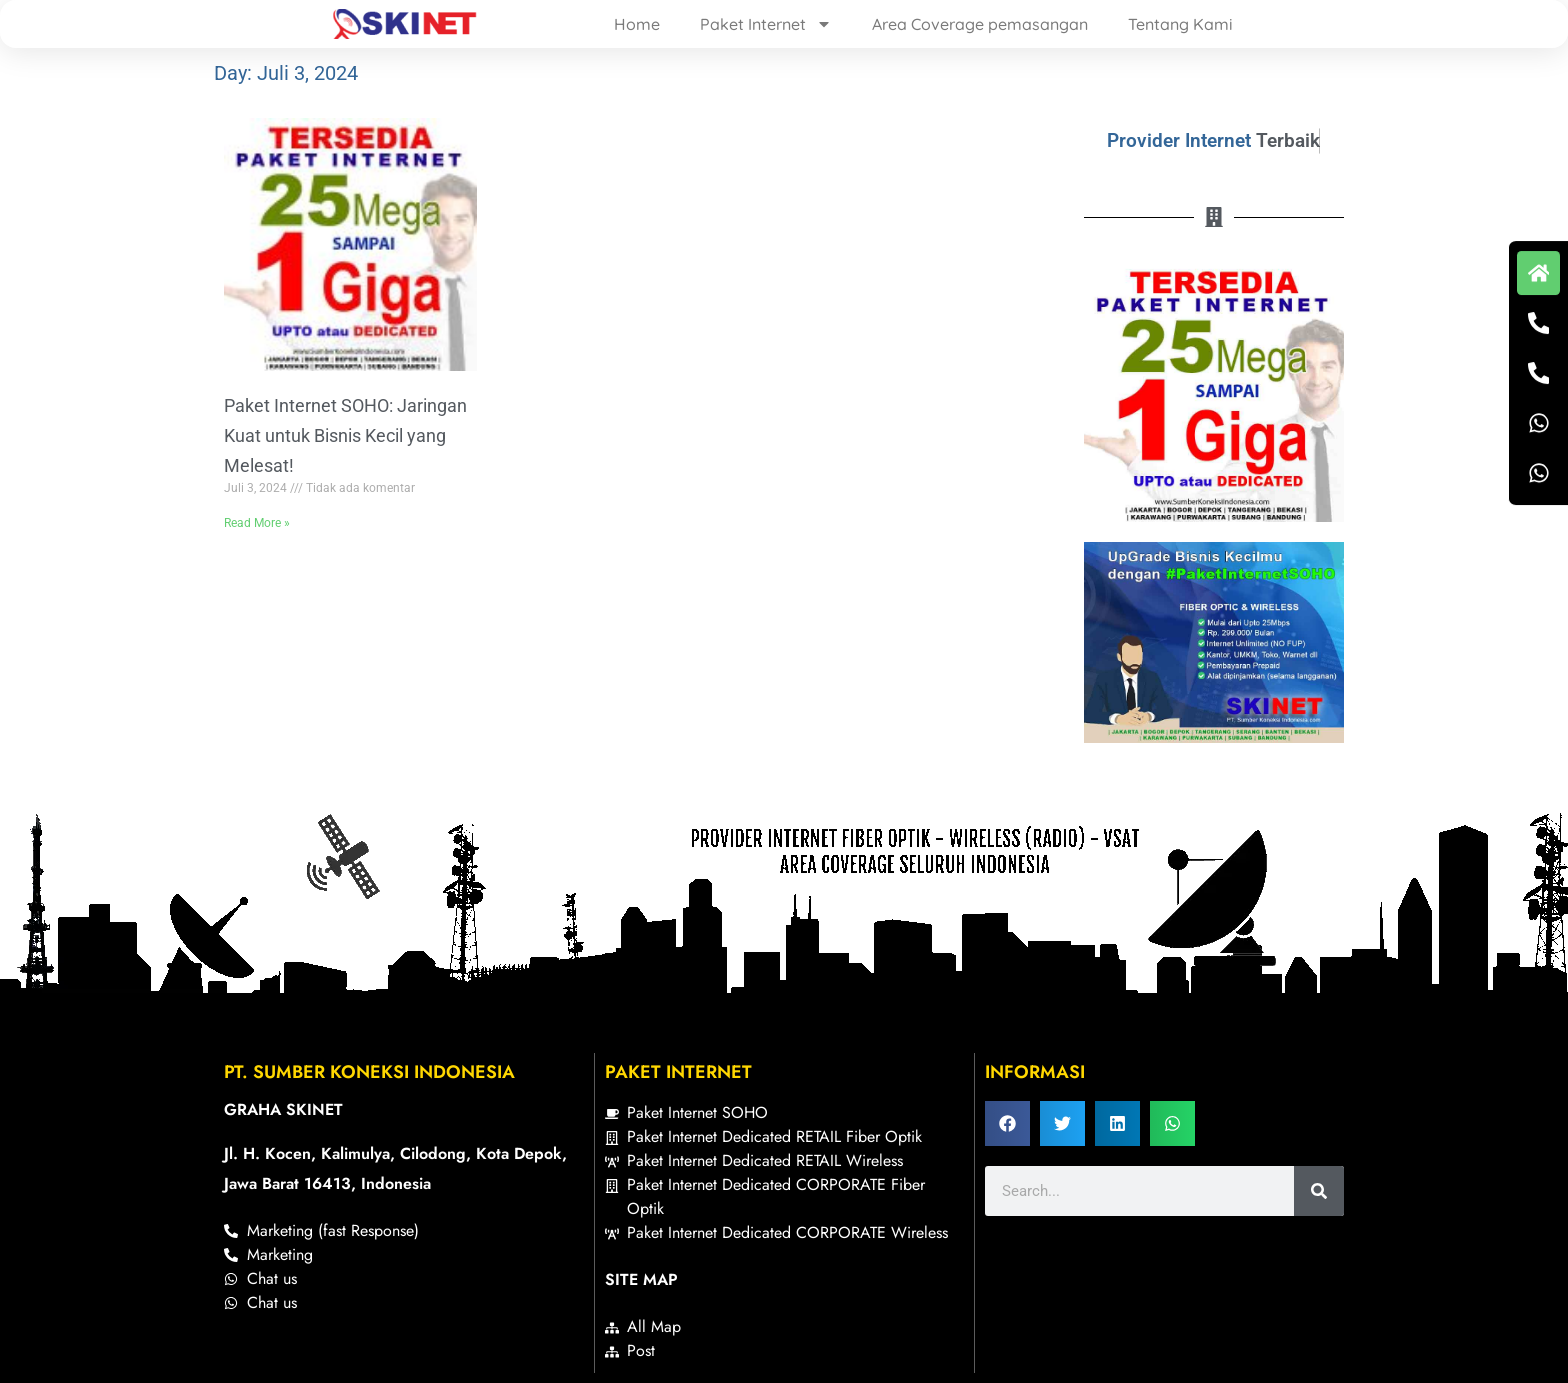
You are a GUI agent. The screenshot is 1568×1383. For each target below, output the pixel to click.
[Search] (1319, 1191)
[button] (1007, 1123)
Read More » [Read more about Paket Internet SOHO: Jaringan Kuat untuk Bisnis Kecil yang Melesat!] (257, 523)
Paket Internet (766, 24)
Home (637, 24)
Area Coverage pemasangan (980, 24)
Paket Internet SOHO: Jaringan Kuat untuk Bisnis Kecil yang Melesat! (345, 435)
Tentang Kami (1180, 24)
